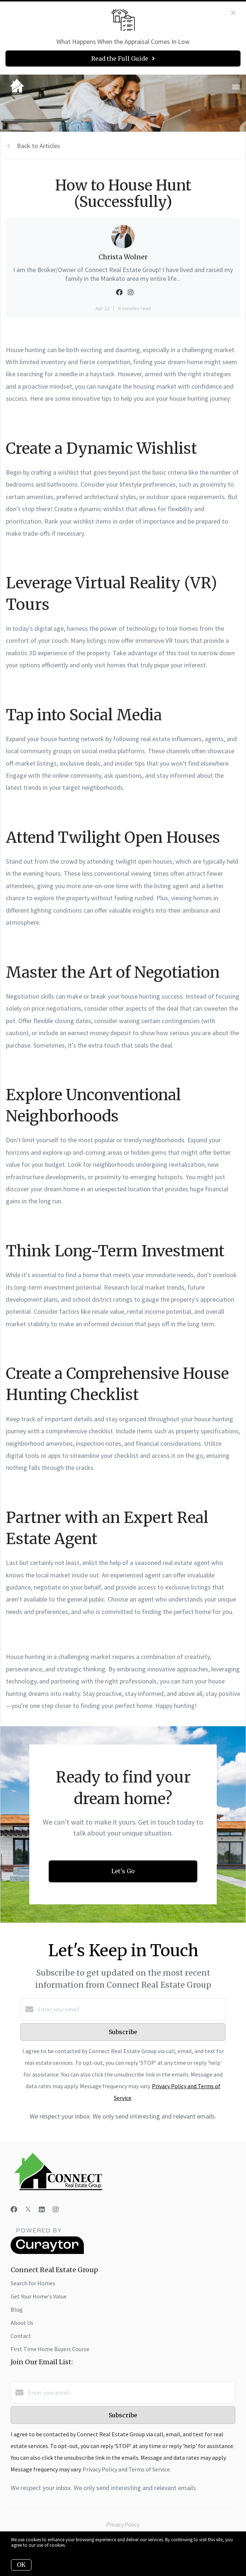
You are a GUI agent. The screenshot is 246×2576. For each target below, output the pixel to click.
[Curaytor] (47, 2252)
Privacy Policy (123, 2524)
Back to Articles (38, 146)
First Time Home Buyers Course (50, 2349)
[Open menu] (236, 87)
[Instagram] (56, 2209)
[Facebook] (14, 2209)
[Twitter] (28, 2209)
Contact (21, 2335)
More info (76, 2545)
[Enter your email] (130, 2009)
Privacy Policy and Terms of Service (126, 2469)
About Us (22, 2322)
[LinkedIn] (42, 2209)
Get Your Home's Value (39, 2296)
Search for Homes (33, 2283)
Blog (17, 2309)
